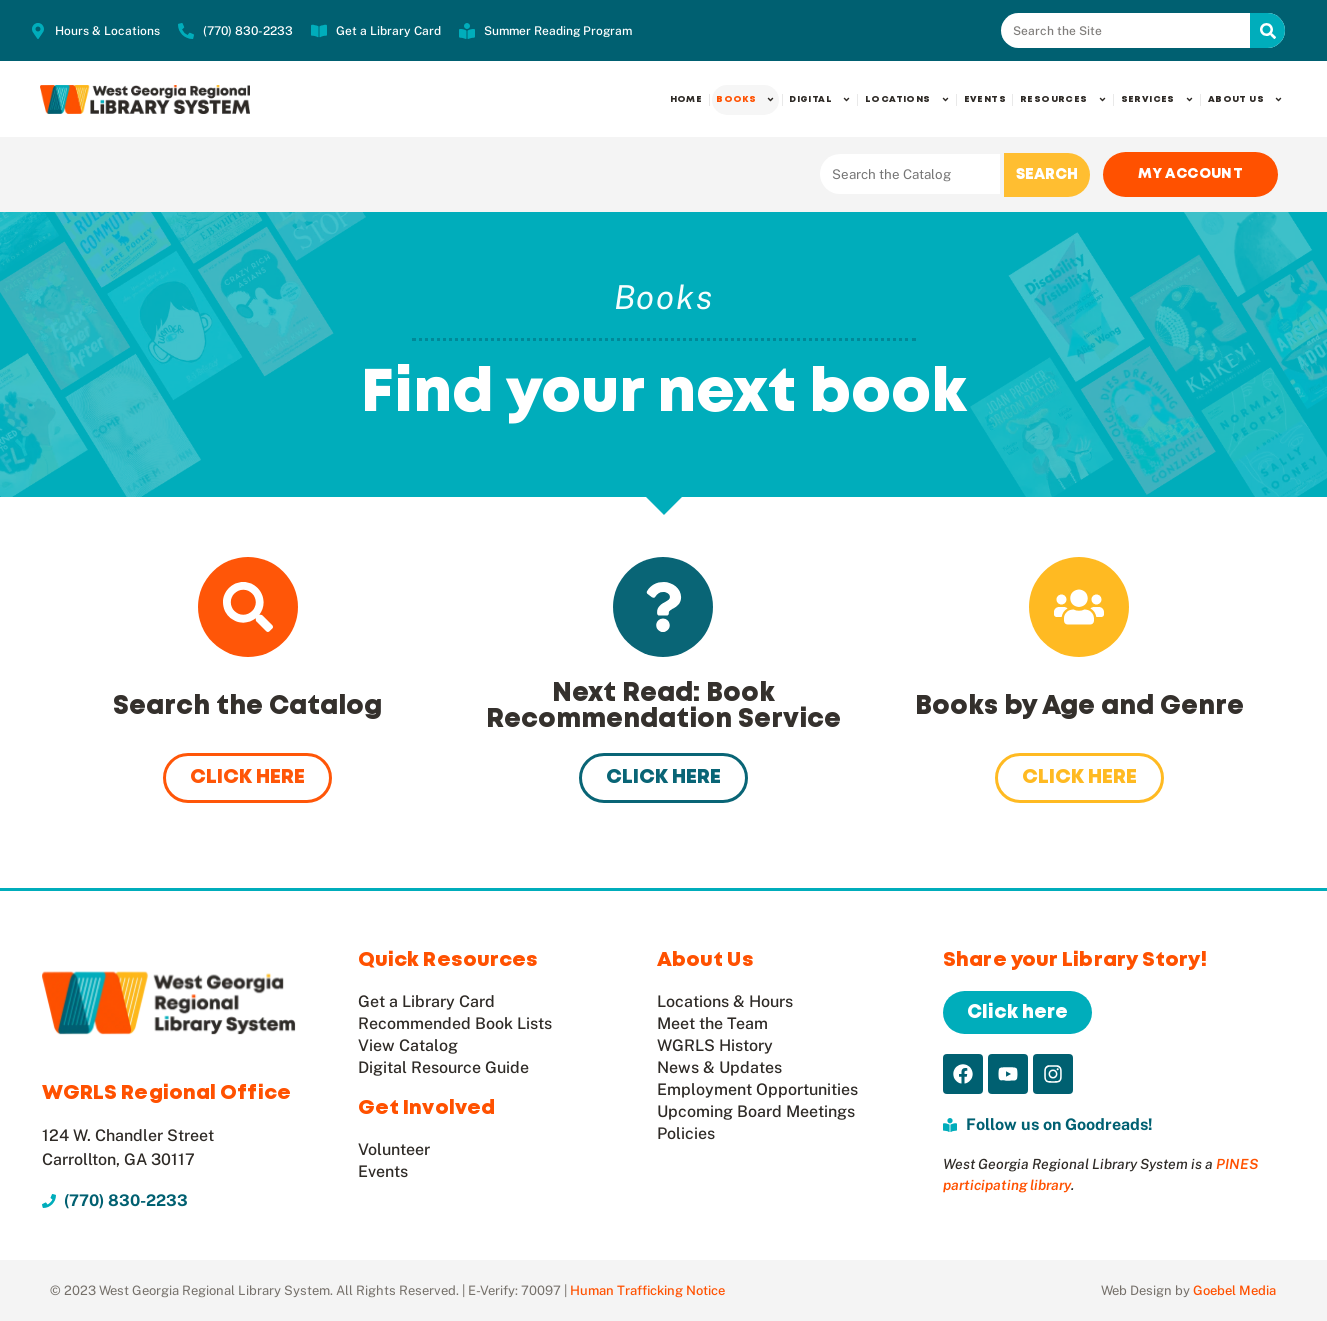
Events (985, 99)
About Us (1245, 99)
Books (745, 99)
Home (686, 99)
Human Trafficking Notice (647, 1290)
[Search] (1267, 30)
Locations (907, 99)
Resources (1063, 99)
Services (1157, 99)
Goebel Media (1234, 1290)
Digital (820, 99)
